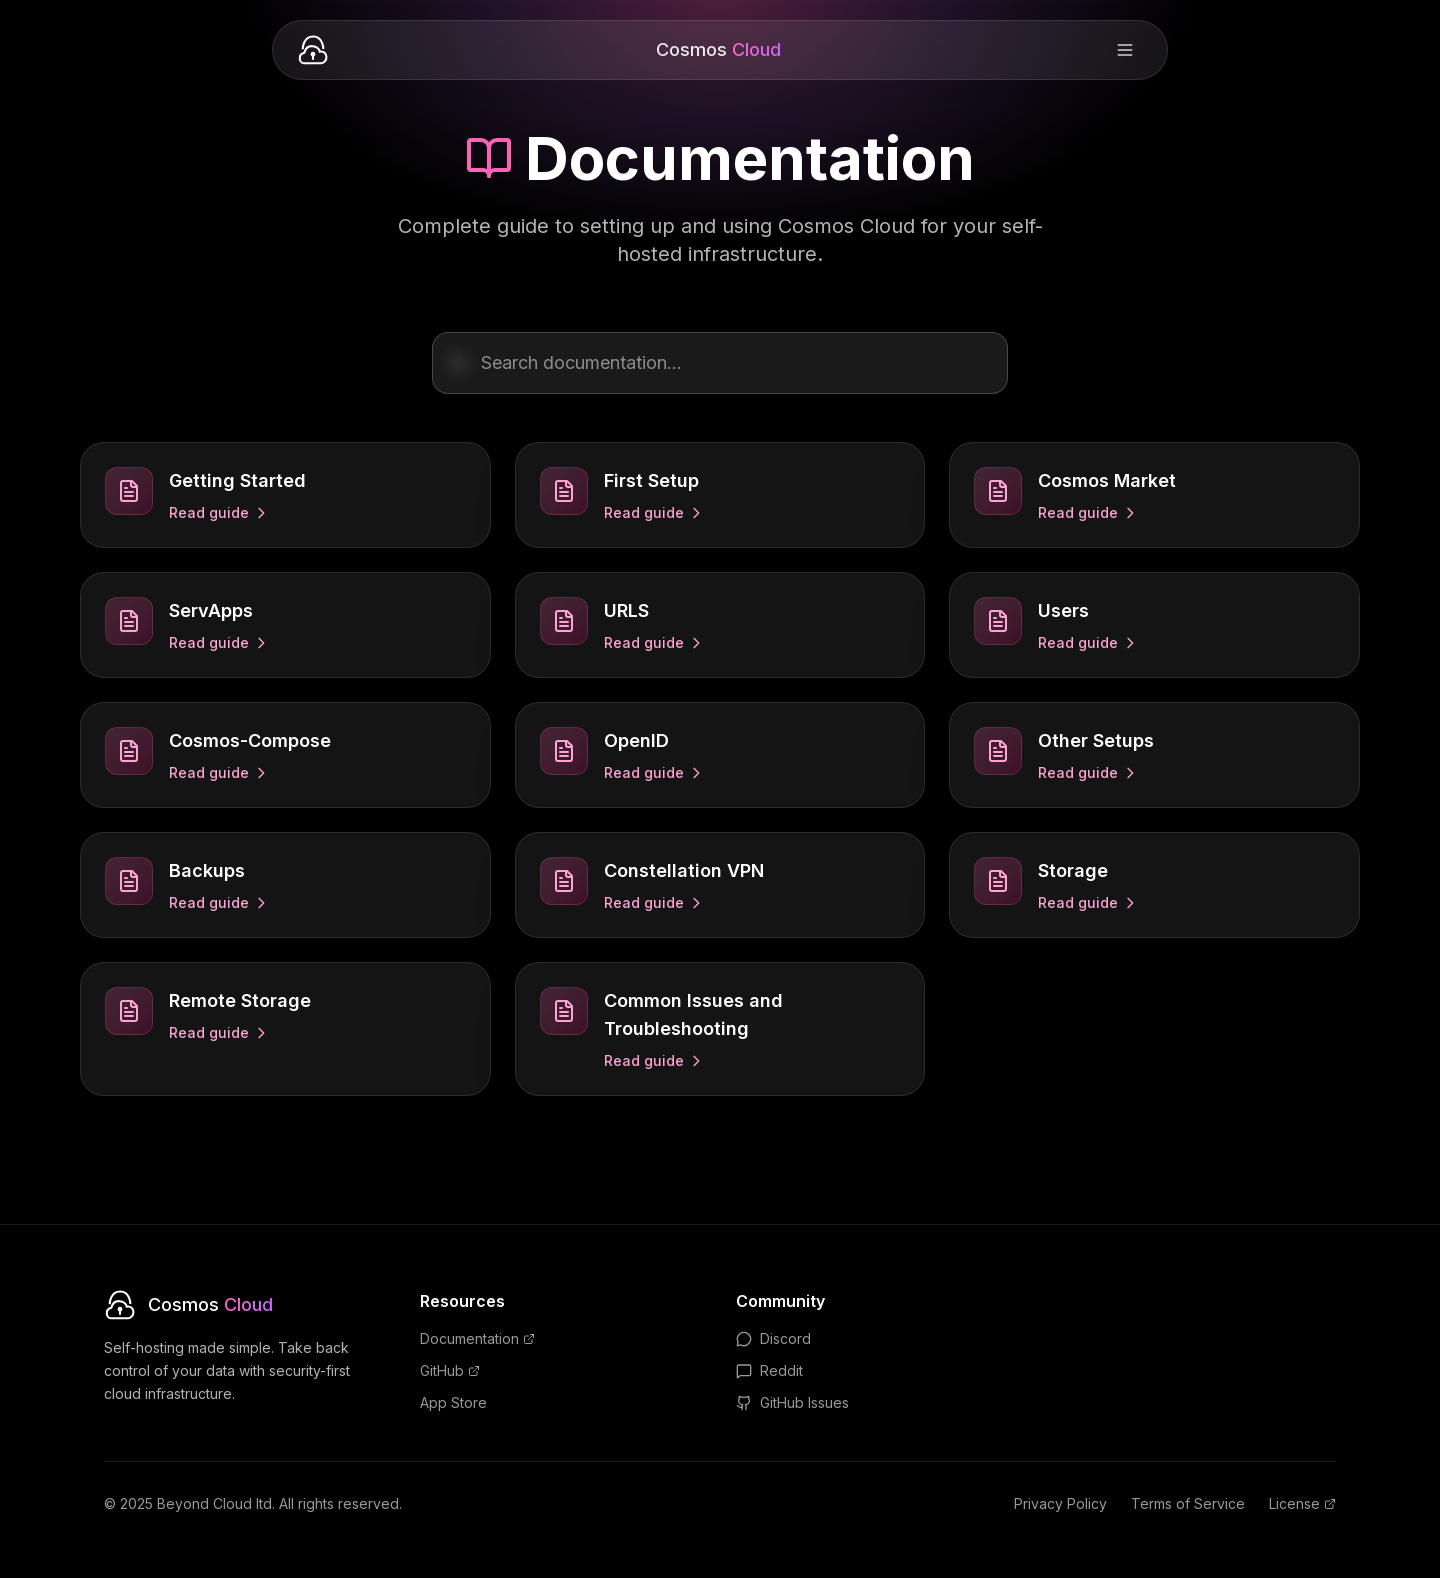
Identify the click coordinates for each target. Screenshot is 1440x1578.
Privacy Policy (1060, 1503)
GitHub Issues (792, 1402)
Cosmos (718, 49)
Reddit (769, 1370)
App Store (453, 1402)
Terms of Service (1188, 1503)
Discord (773, 1338)
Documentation (477, 1338)
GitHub (450, 1370)
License (1302, 1503)
